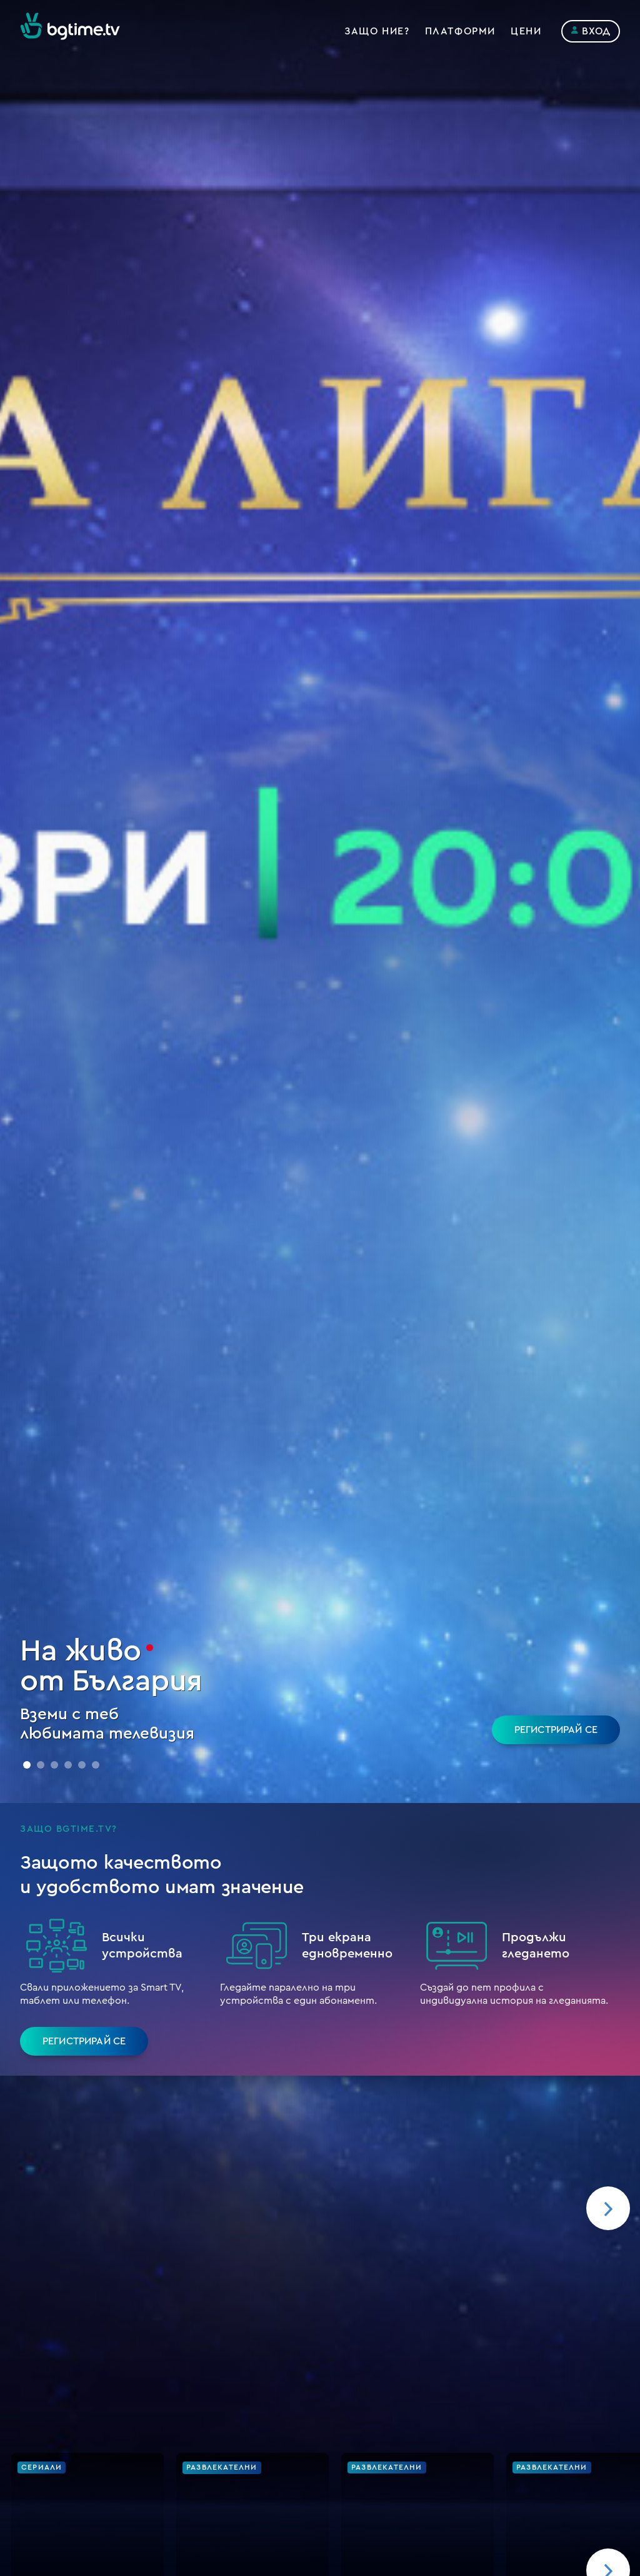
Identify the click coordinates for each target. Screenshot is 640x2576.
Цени (526, 31)
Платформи (460, 31)
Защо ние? (376, 31)
